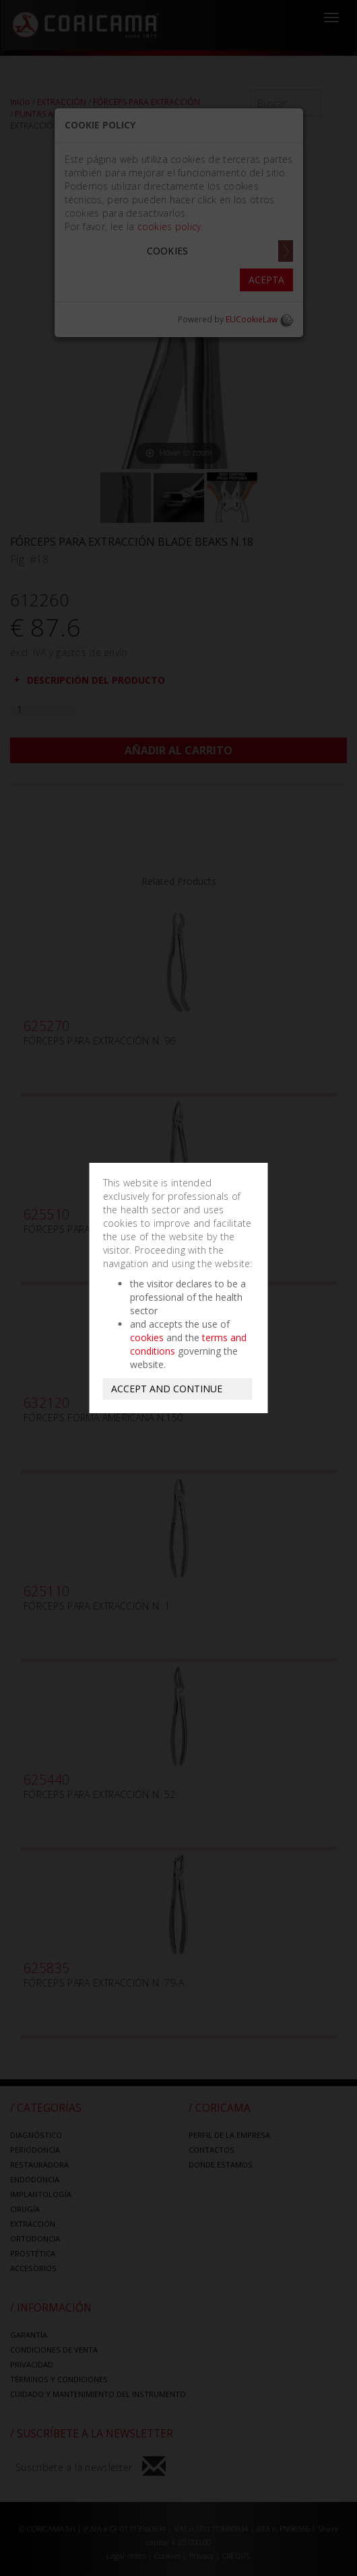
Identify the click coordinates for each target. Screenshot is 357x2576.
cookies (147, 1337)
